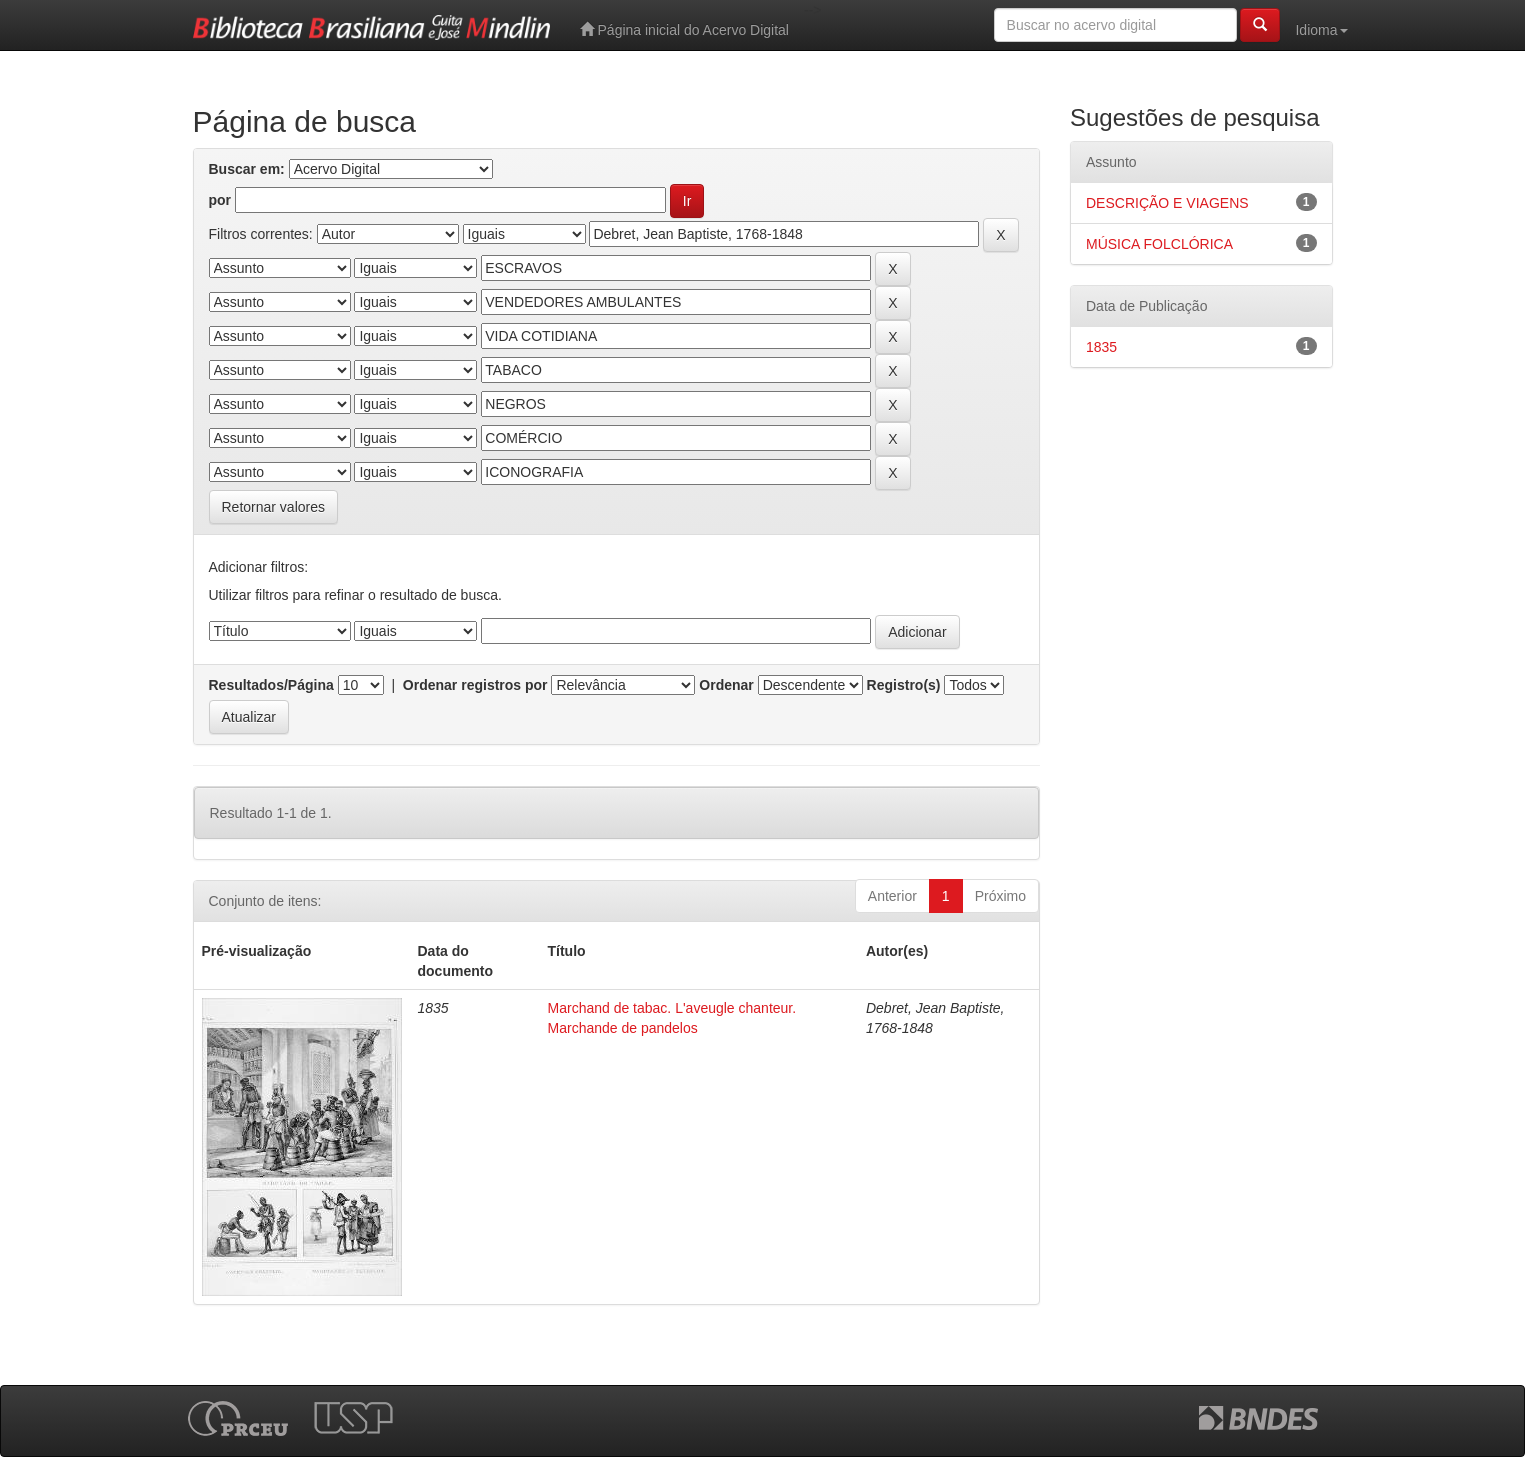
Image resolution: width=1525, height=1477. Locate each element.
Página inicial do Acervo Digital (684, 29)
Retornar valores (274, 507)
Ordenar (726, 685)
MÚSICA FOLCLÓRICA (1159, 244)
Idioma (1321, 30)
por (220, 200)
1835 (1101, 347)
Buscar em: (247, 169)
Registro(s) (904, 685)
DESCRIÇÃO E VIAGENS (1167, 203)
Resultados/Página (271, 685)
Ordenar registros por (475, 685)
